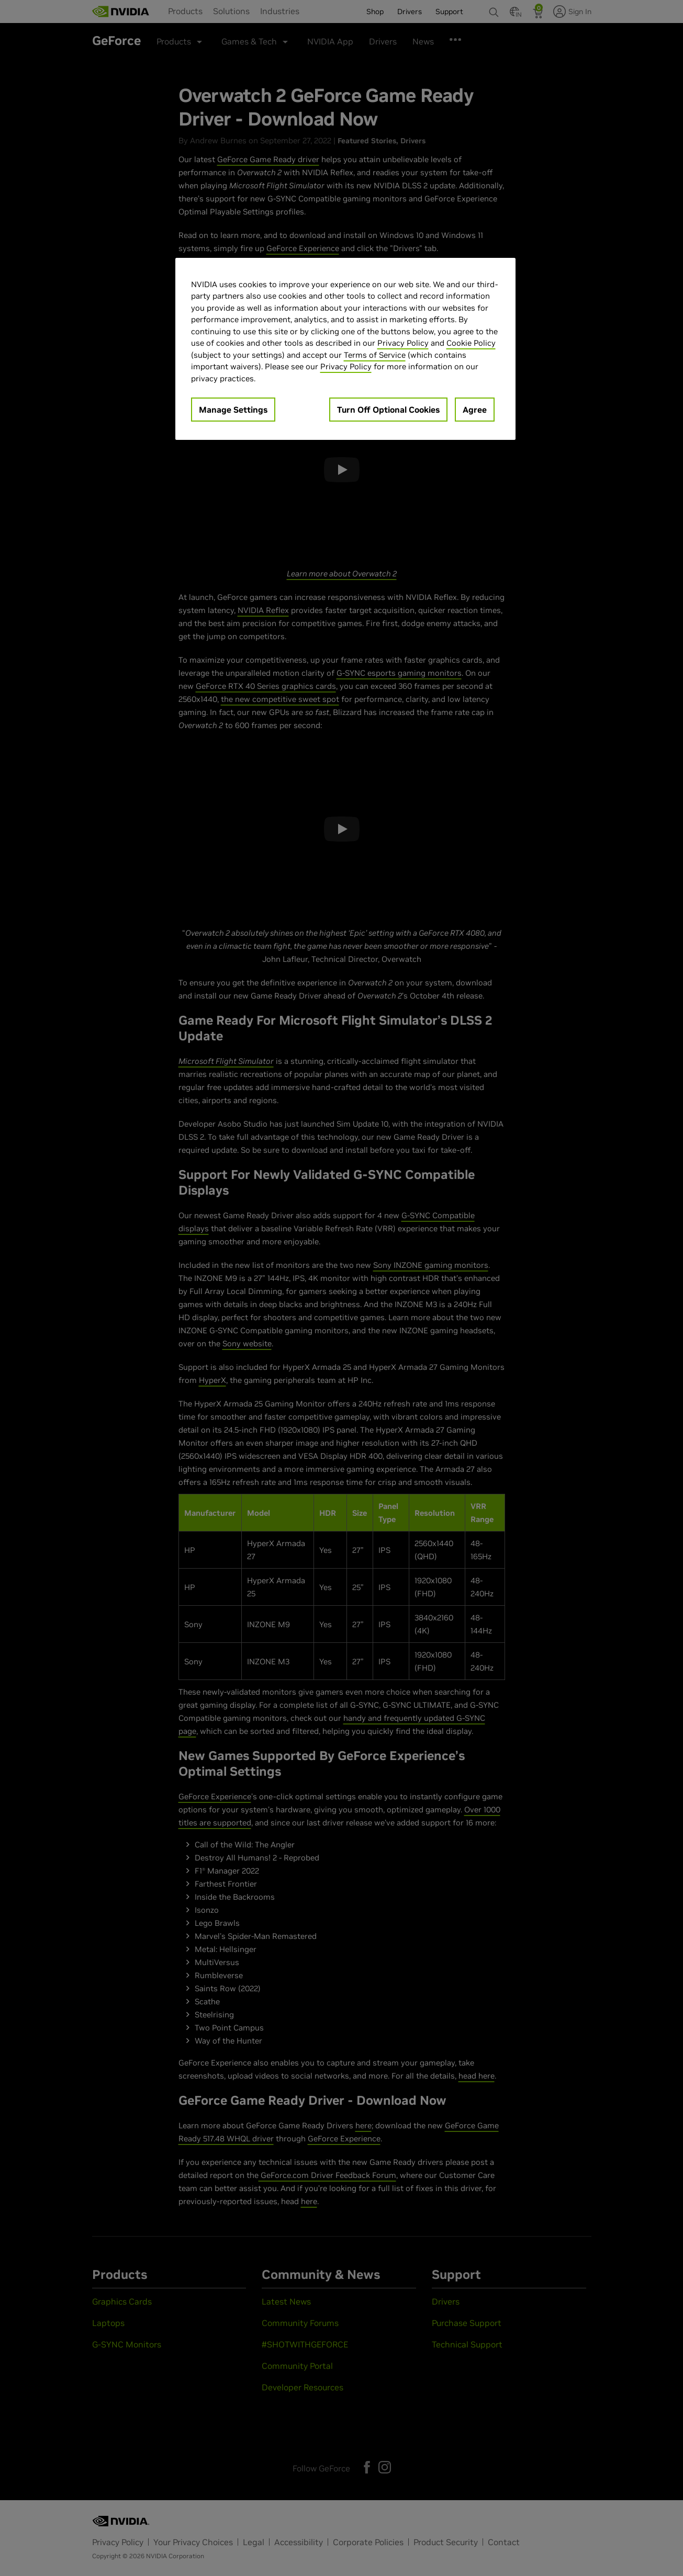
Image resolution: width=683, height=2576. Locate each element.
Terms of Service (375, 355)
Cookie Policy (471, 343)
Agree (475, 409)
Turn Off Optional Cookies (388, 409)
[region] (345, 349)
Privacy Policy (403, 343)
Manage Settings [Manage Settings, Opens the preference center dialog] (233, 409)
